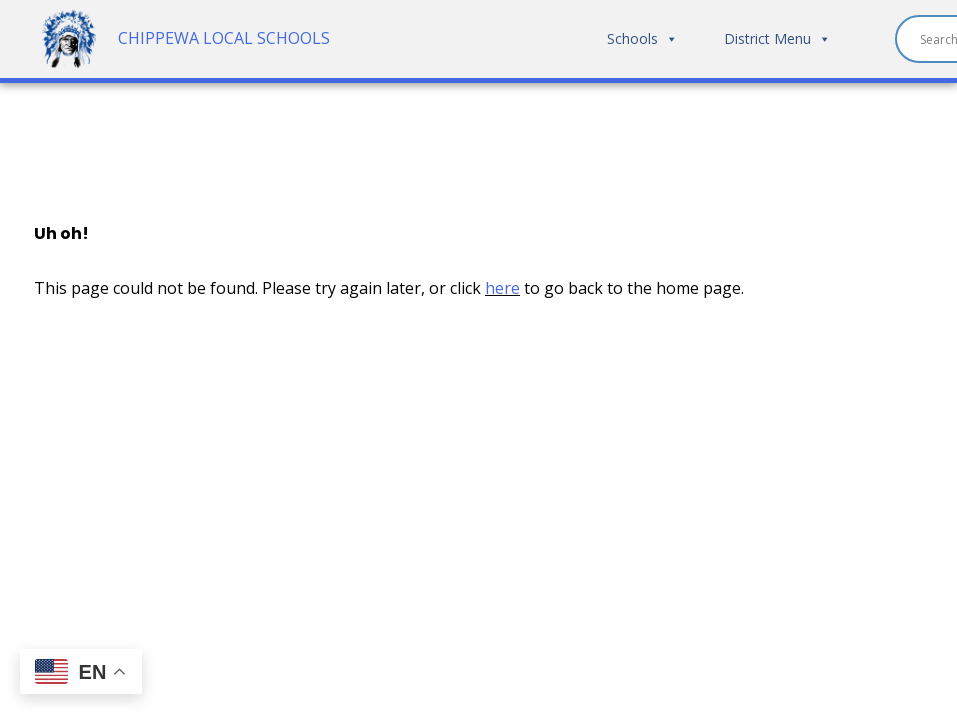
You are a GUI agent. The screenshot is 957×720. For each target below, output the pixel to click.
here (502, 288)
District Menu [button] (777, 39)
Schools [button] (642, 39)
